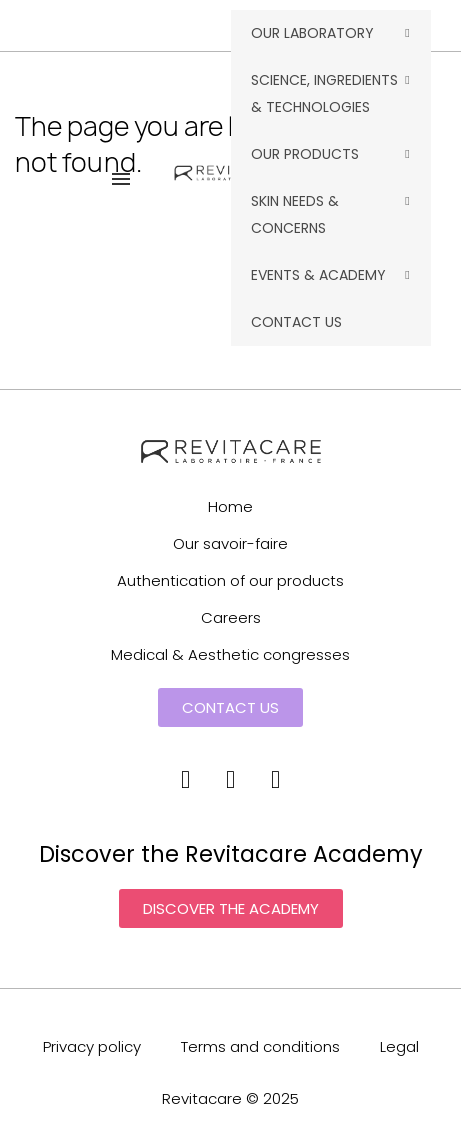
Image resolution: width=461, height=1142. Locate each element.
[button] (230, 707)
